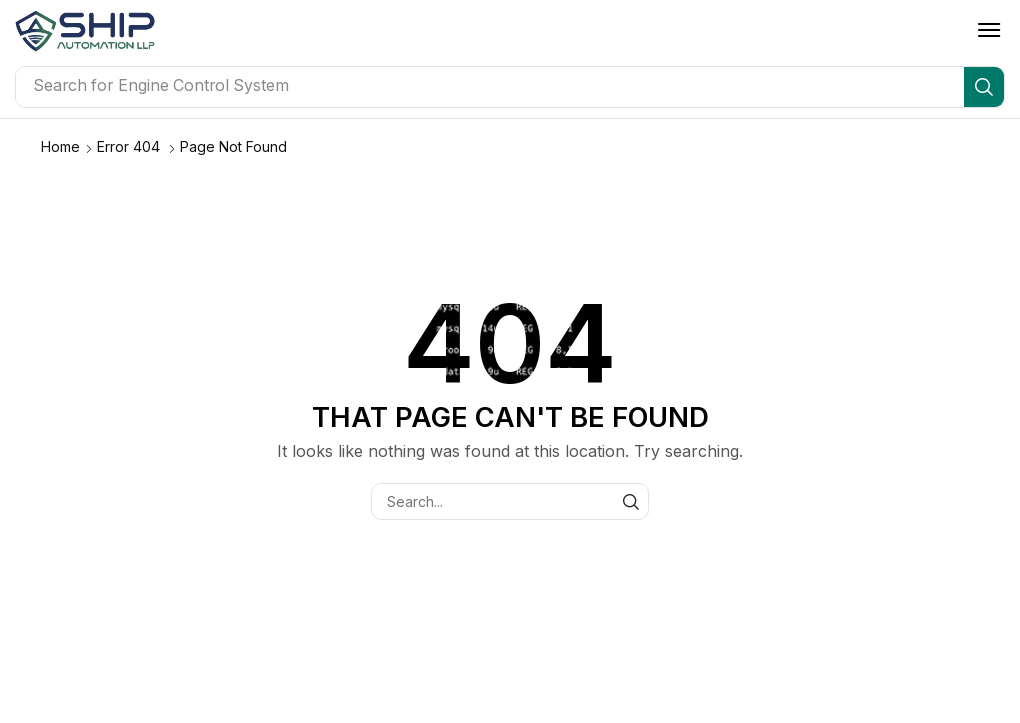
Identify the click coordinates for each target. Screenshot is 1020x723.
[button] (989, 30)
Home (60, 146)
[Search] (984, 87)
